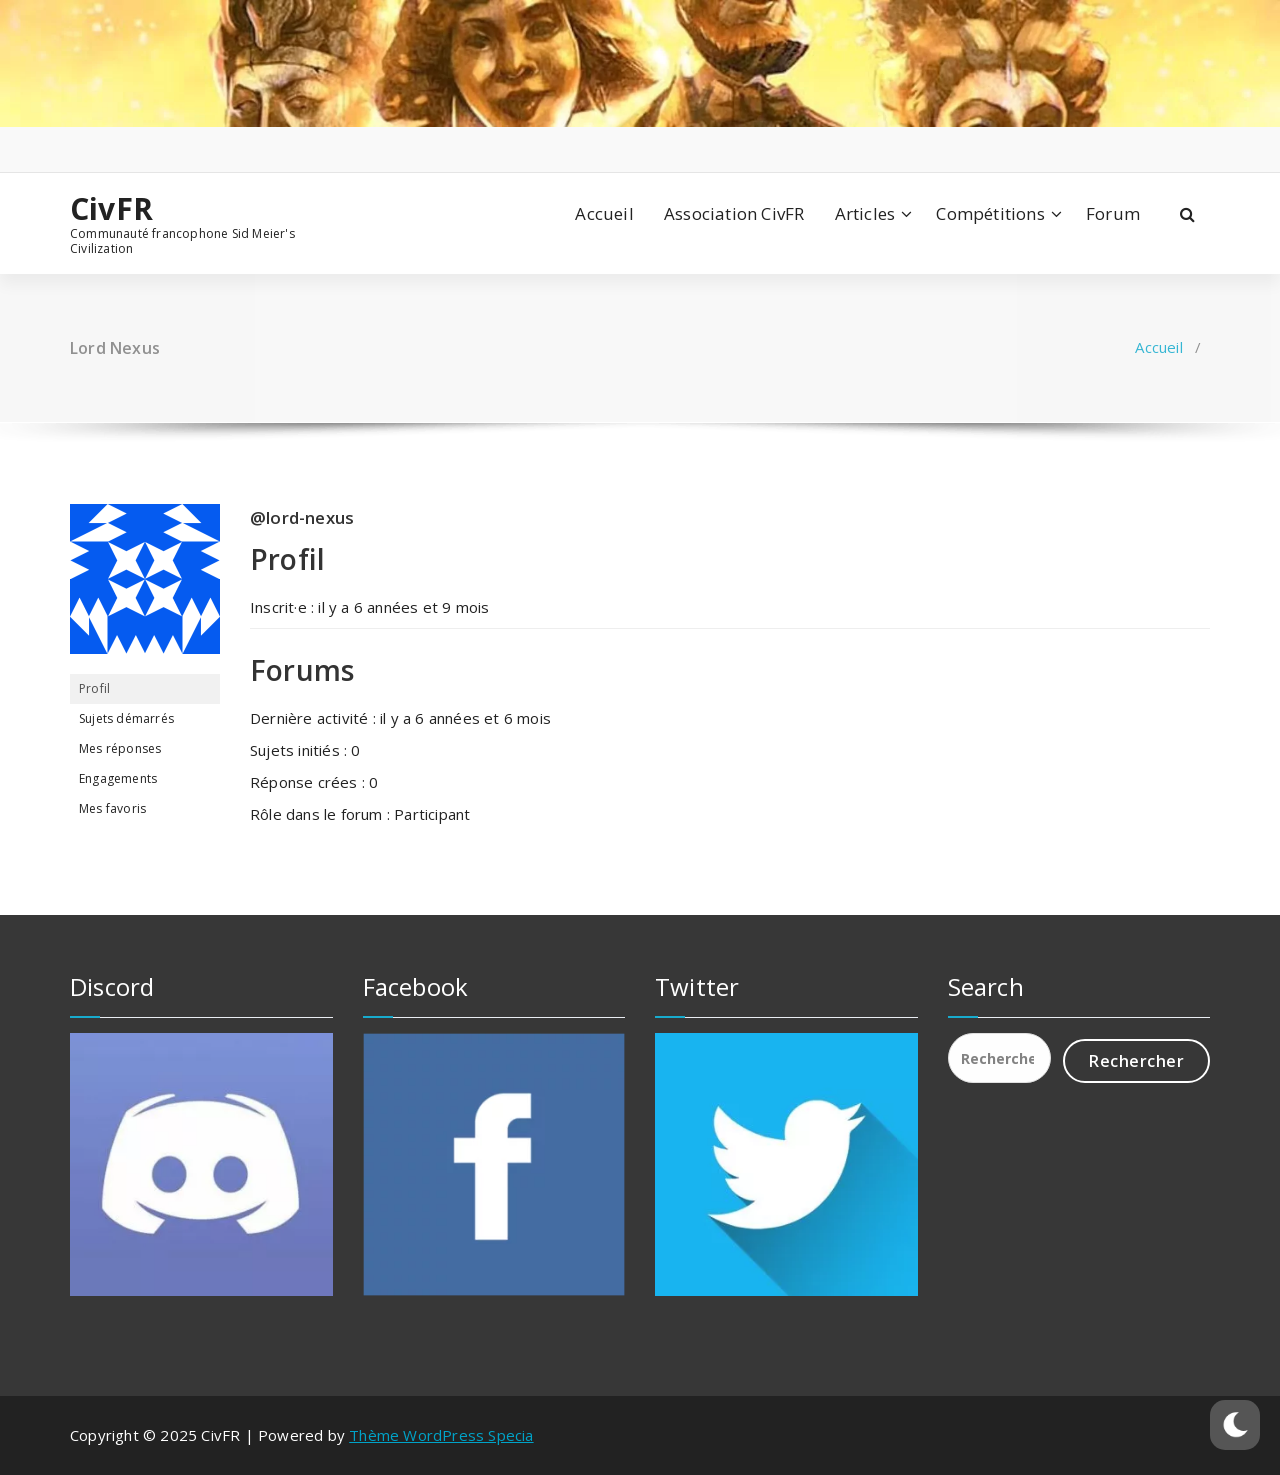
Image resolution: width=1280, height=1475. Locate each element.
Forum (1113, 213)
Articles (865, 213)
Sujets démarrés (126, 718)
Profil (94, 688)
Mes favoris (112, 808)
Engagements (118, 778)
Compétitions (990, 213)
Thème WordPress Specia (441, 1435)
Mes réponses (120, 748)
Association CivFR (734, 213)
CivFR (111, 209)
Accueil (604, 213)
